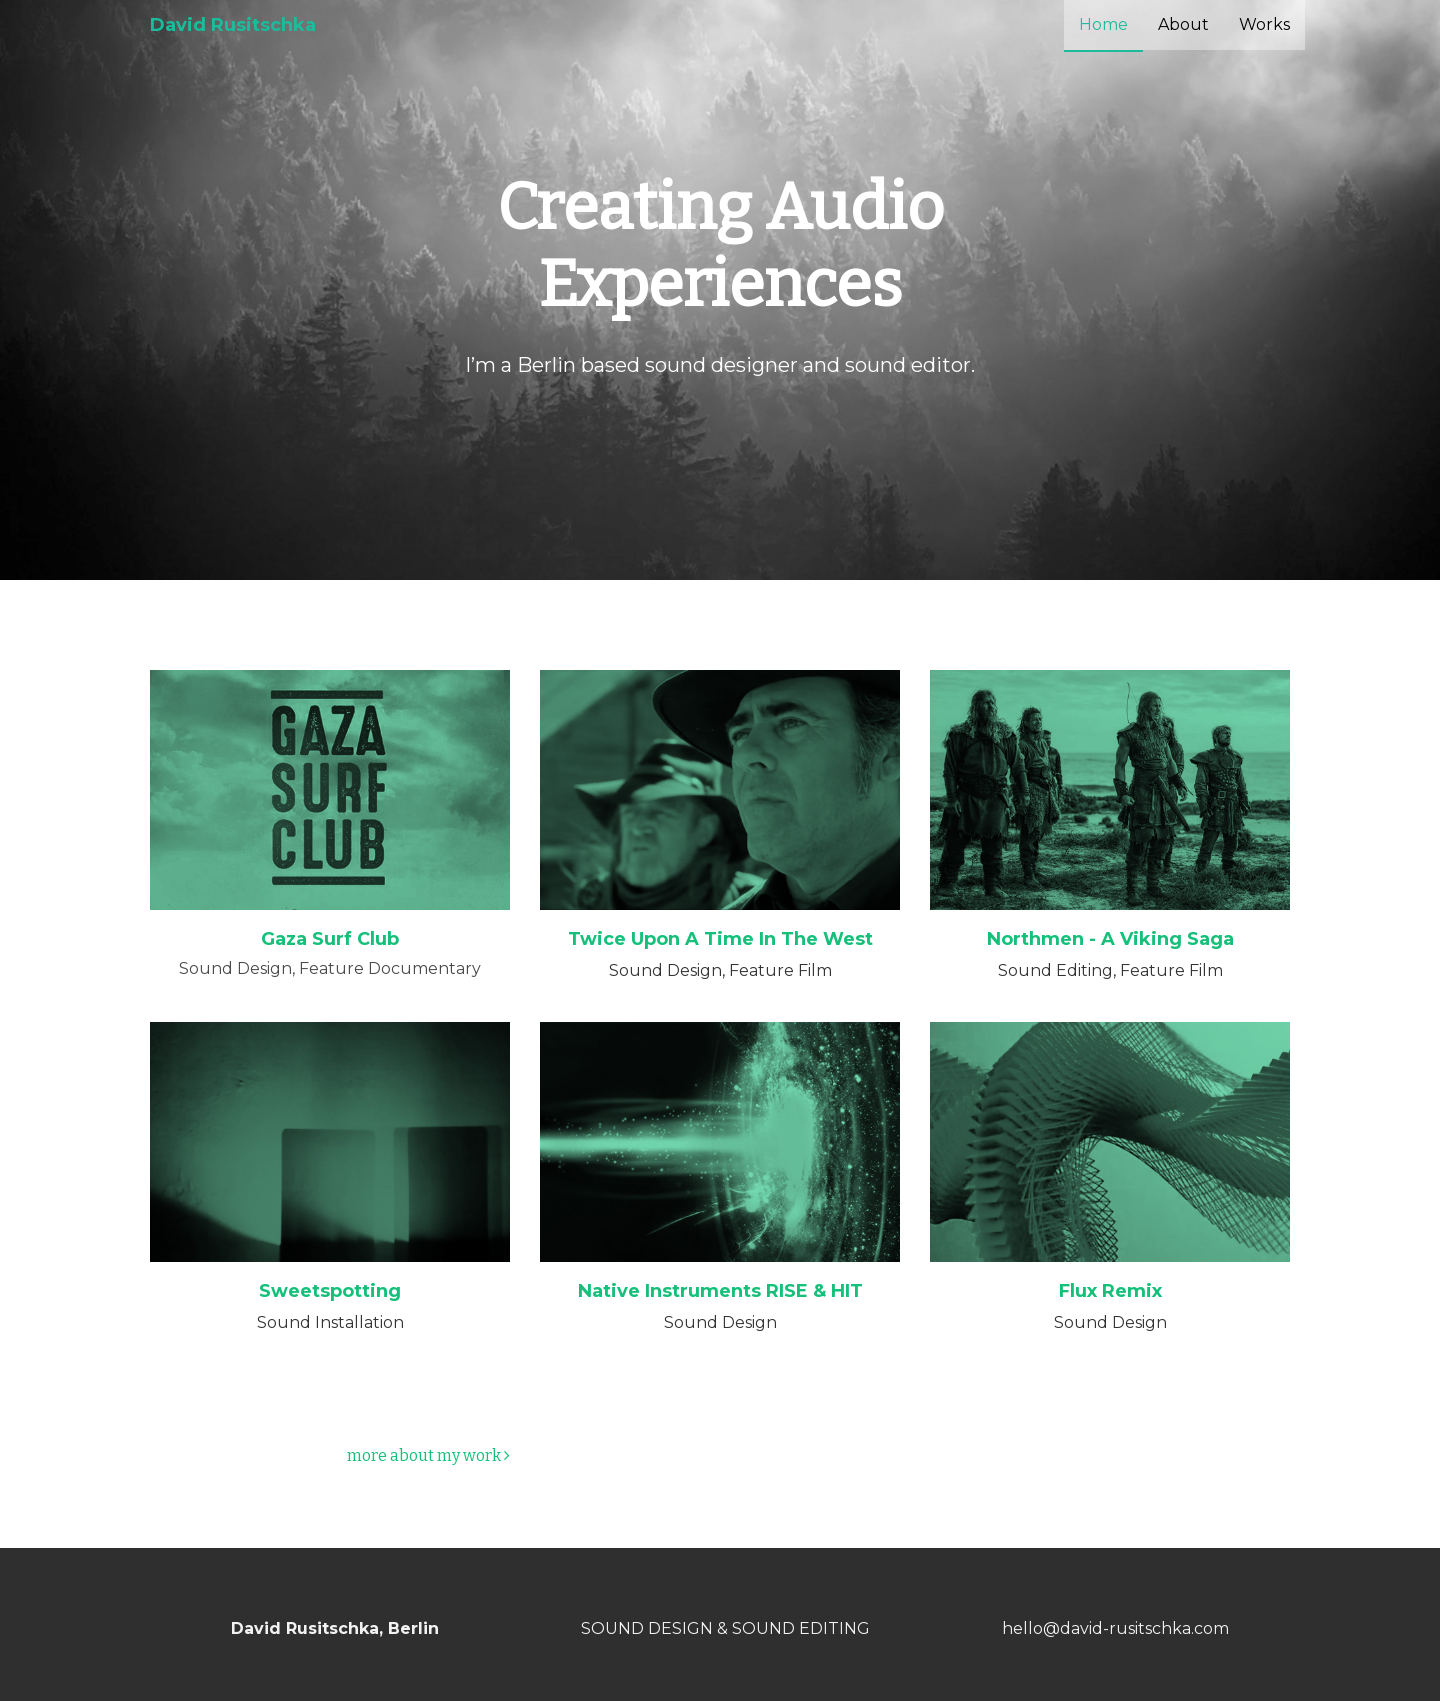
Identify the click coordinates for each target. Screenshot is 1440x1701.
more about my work (428, 1455)
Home (1103, 24)
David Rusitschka (233, 25)
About (1183, 24)
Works (1264, 24)
